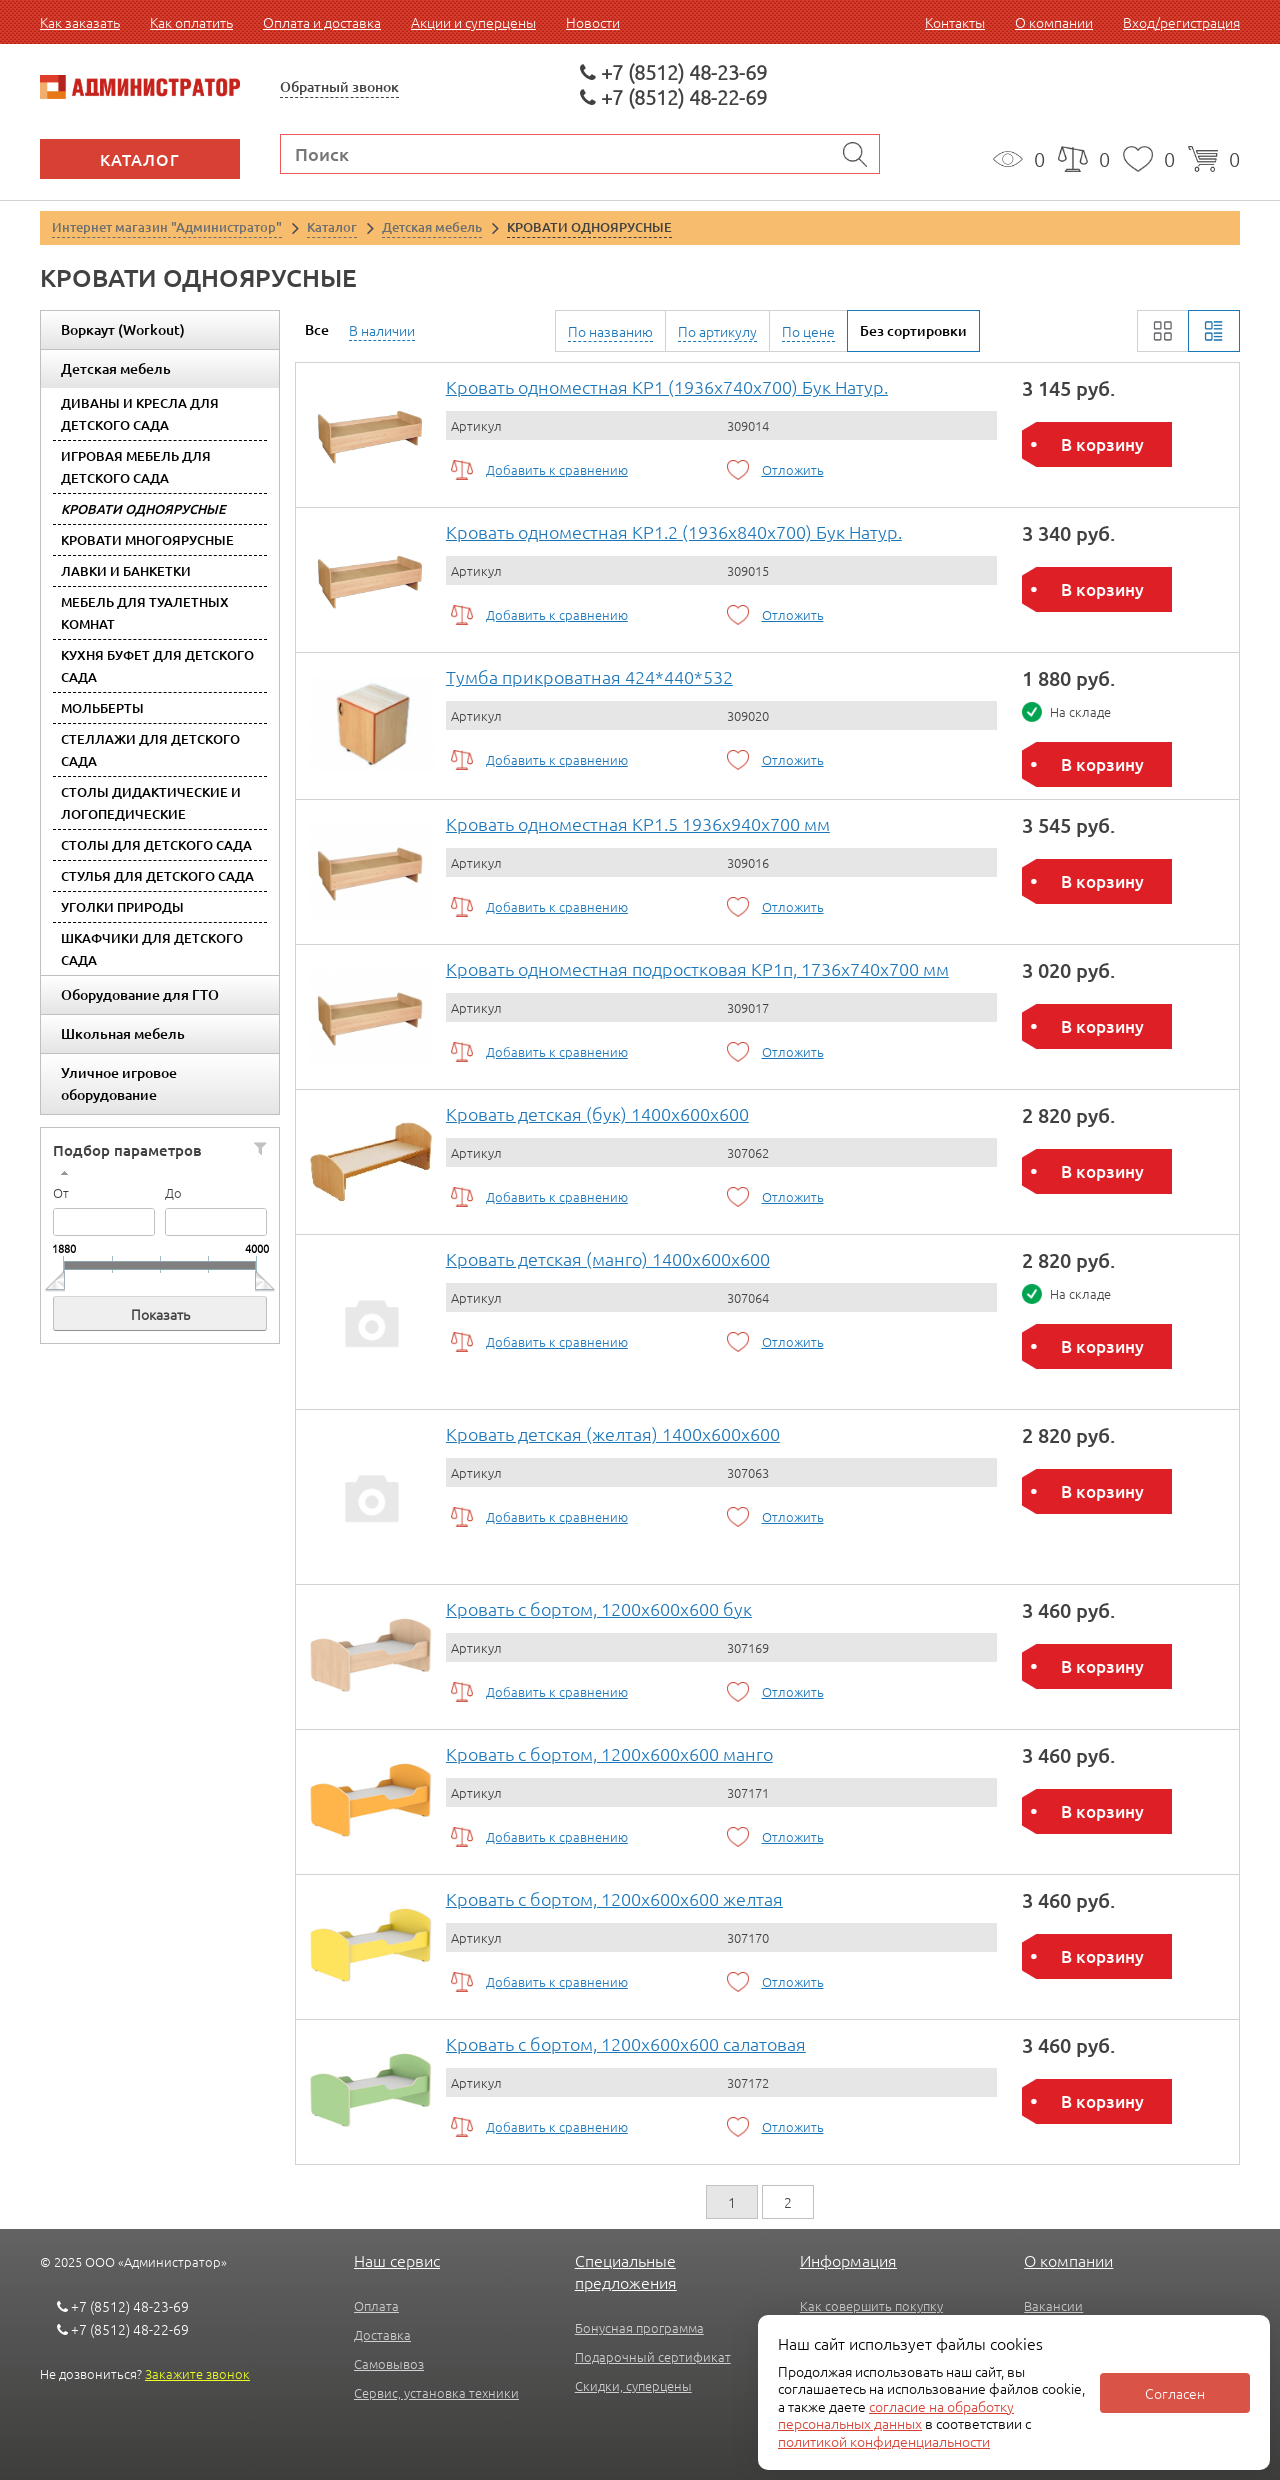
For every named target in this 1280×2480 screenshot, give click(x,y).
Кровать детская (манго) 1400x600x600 (608, 1258)
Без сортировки (913, 330)
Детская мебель (116, 368)
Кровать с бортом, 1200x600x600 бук (599, 1608)
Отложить (793, 469)
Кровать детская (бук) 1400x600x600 (597, 1113)
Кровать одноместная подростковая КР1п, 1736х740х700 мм (697, 968)
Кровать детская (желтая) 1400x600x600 (613, 1433)
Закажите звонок (197, 2373)
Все (317, 329)
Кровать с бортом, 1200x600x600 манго (609, 1753)
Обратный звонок (339, 86)
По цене (808, 331)
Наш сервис (397, 2260)
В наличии (382, 330)
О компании (1054, 22)
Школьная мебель (123, 1033)
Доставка (382, 2334)
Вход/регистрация (1181, 22)
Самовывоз (389, 2363)
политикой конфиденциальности (884, 2441)
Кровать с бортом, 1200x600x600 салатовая (626, 2043)
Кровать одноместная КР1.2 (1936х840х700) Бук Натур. (674, 531)
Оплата (376, 2305)
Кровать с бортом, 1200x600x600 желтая (614, 1898)
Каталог (140, 159)
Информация (848, 2260)
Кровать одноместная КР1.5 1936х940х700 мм (638, 823)
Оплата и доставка (322, 22)
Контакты (955, 22)
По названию (610, 331)
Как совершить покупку (871, 2305)
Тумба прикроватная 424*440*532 (589, 676)
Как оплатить (191, 22)
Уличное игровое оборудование (119, 1083)
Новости (593, 22)
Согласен (1175, 2393)
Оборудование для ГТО (140, 994)
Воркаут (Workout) (123, 329)
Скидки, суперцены (633, 2385)
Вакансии (1053, 2305)
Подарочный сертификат (653, 2356)
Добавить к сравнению (557, 469)
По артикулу (717, 331)
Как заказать (80, 22)
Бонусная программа (639, 2327)
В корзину (1102, 444)
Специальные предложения (626, 2271)
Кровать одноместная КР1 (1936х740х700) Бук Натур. (667, 386)
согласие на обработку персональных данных (896, 2415)
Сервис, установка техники (436, 2392)
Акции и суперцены (473, 22)
